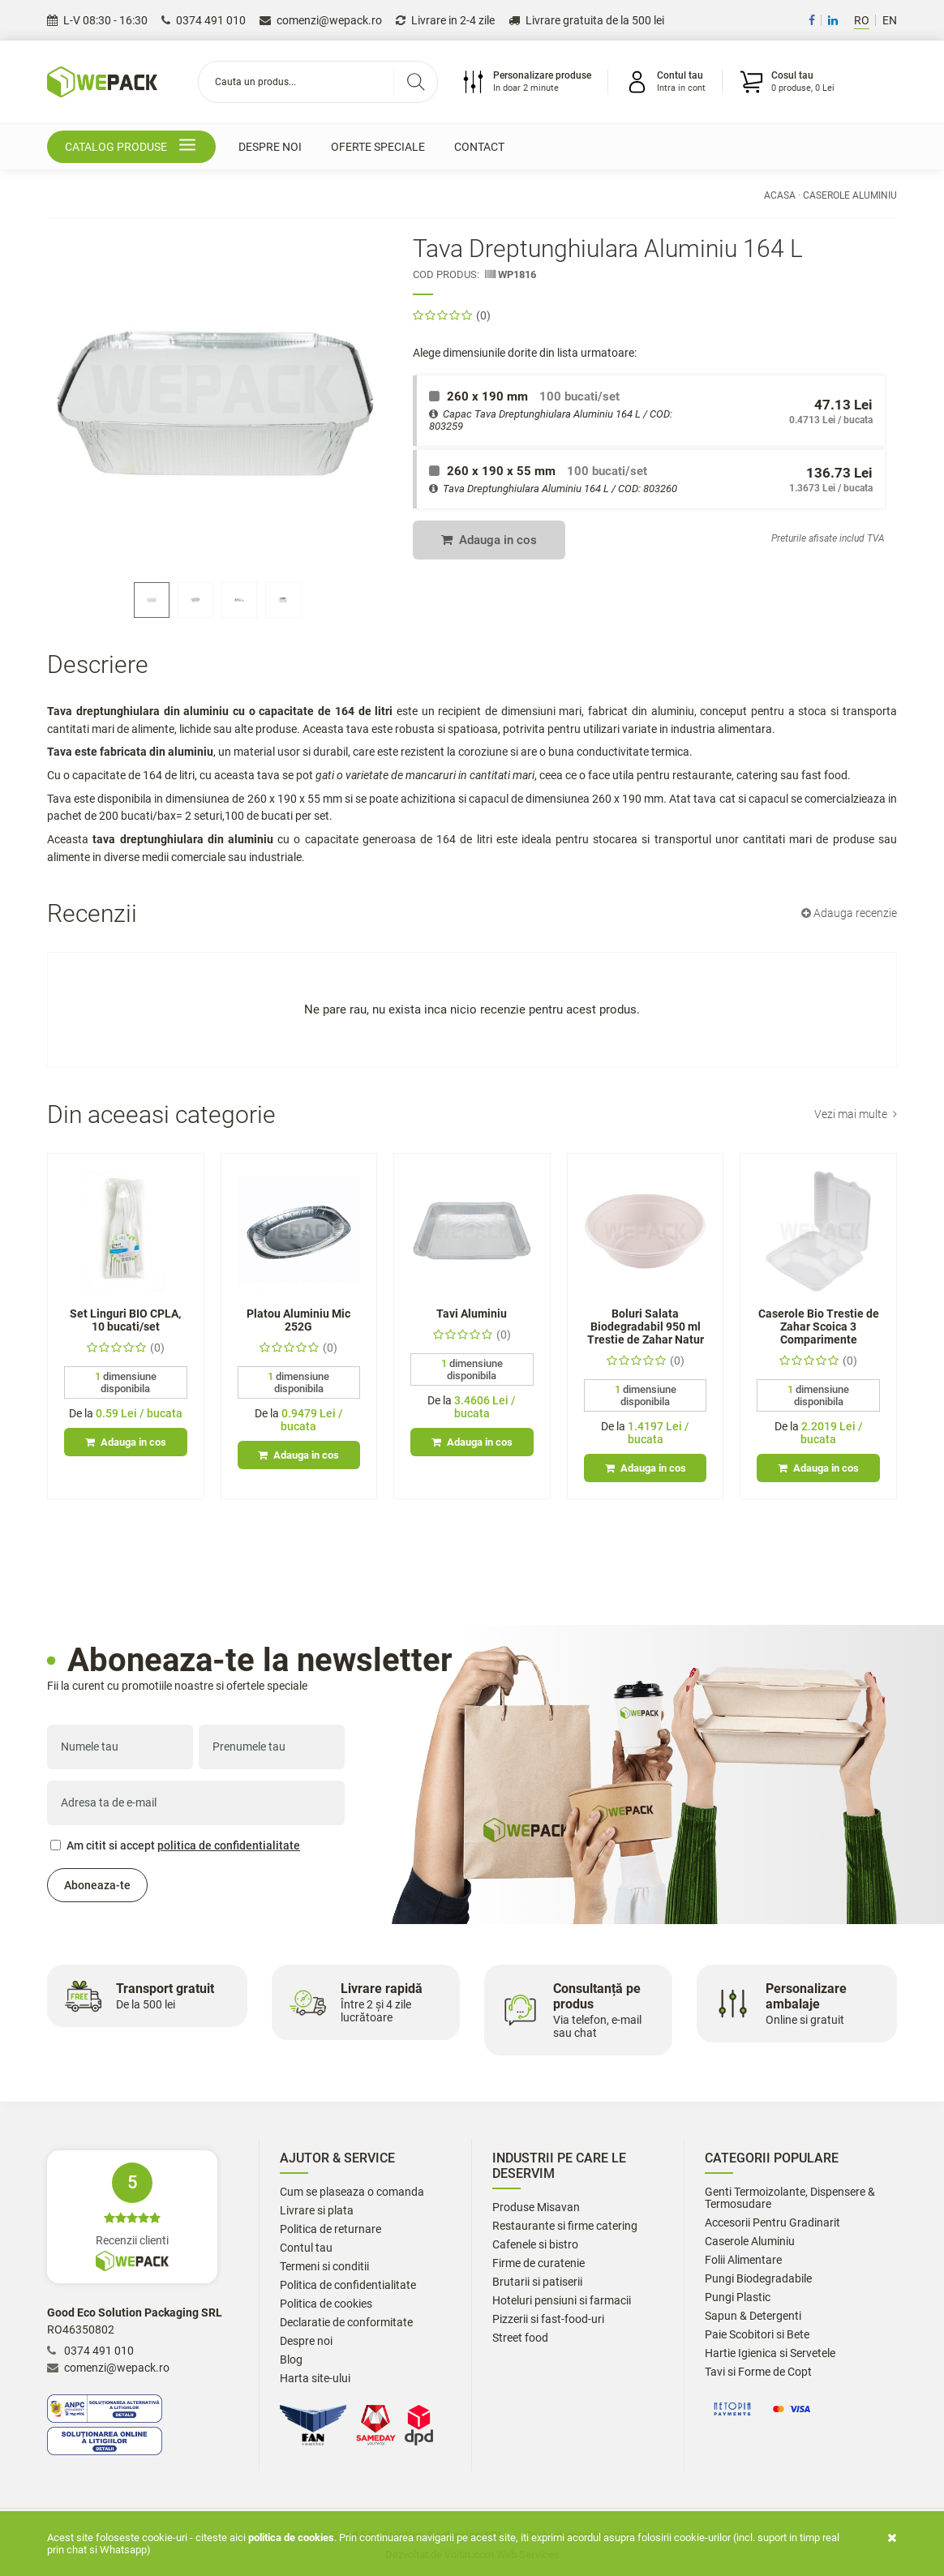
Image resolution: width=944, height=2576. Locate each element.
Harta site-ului (315, 2378)
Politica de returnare (330, 2229)
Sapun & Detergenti (753, 2316)
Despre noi (270, 146)
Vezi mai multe (855, 1114)
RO (861, 20)
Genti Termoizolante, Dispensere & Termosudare (790, 2198)
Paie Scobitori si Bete (757, 2335)
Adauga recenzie (849, 913)
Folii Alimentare (743, 2260)
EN (889, 20)
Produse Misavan (536, 2207)
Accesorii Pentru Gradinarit (772, 2223)
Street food (520, 2338)
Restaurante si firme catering (564, 2226)
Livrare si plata (317, 2211)
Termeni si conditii (324, 2267)
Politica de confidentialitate (348, 2285)
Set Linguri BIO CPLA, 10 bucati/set (125, 1320)
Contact (479, 146)
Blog (291, 2360)
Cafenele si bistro (535, 2245)
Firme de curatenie (538, 2263)
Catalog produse (133, 147)
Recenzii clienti (132, 2216)
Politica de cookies (326, 2304)
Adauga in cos (489, 540)
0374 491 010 (203, 20)
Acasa (780, 195)
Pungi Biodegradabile (758, 2279)
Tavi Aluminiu (471, 1313)
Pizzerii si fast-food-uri (548, 2319)
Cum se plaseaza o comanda (352, 2192)
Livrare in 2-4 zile (445, 20)
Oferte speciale (378, 146)
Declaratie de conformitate (346, 2323)
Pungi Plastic (737, 2297)
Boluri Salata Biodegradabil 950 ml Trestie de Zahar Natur (645, 1326)
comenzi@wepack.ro (321, 20)
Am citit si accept (175, 1845)
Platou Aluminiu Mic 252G (298, 1320)
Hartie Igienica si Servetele (770, 2353)
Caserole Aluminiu (850, 195)
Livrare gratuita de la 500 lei (586, 20)
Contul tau (306, 2248)
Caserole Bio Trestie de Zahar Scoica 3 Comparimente (818, 1326)
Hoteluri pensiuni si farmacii (561, 2301)
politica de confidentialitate (228, 1845)
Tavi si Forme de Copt (758, 2372)
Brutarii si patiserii (537, 2282)
